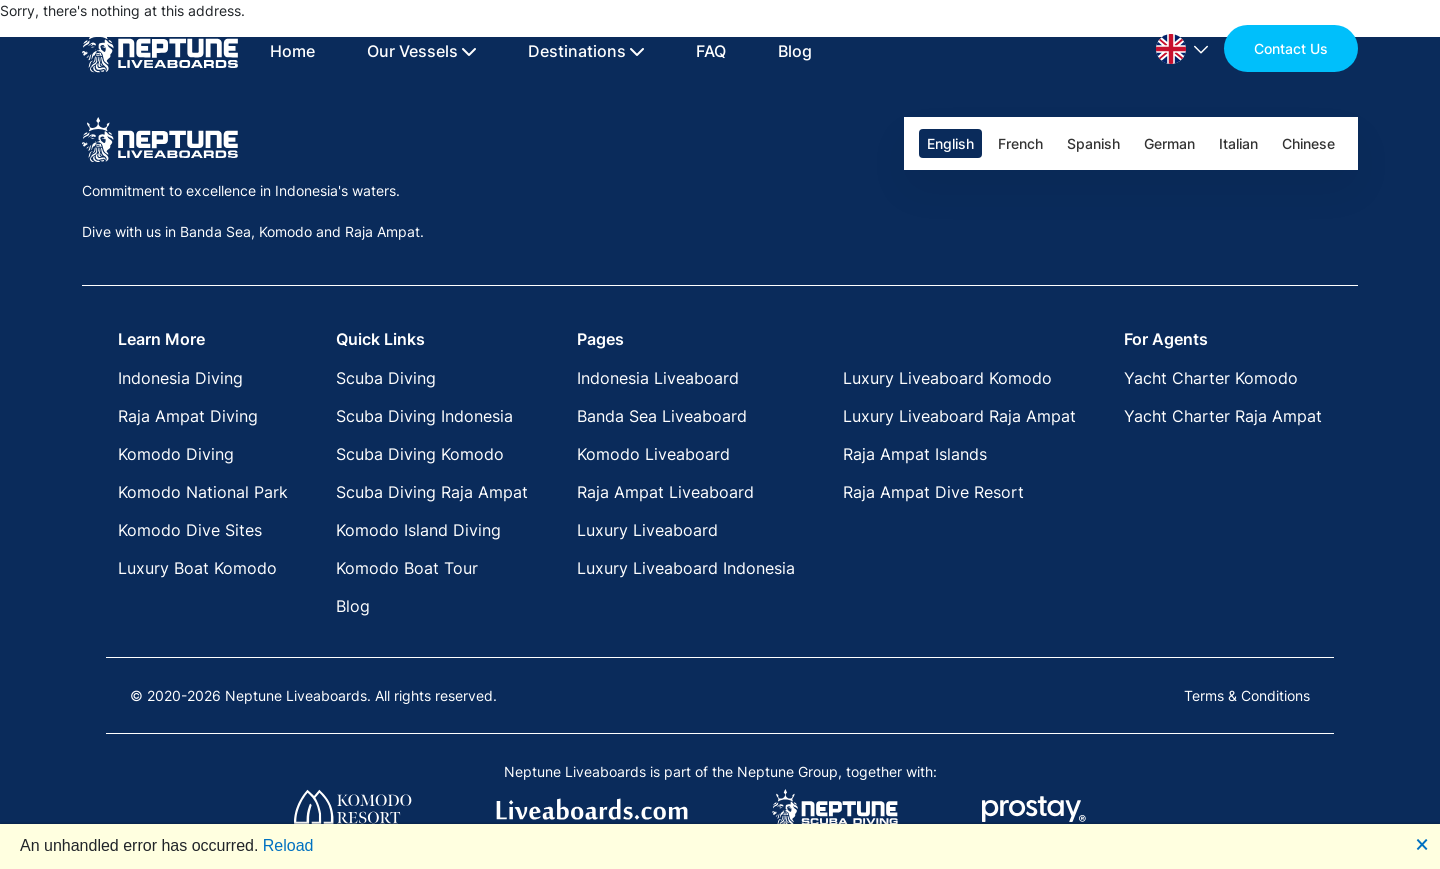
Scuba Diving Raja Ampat (432, 492)
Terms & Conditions (1247, 695)
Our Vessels (421, 51)
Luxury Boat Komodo (197, 568)
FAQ (711, 51)
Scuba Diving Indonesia (424, 416)
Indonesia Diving (180, 378)
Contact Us (1291, 48)
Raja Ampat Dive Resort (933, 492)
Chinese (1308, 143)
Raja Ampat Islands (915, 454)
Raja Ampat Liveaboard (665, 492)
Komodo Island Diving (418, 530)
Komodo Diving (176, 454)
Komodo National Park (203, 492)
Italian (1238, 143)
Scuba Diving (386, 378)
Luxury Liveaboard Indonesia (686, 568)
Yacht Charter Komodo (1211, 378)
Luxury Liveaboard (647, 530)
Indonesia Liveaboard (658, 378)
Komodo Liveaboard (653, 454)
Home (292, 51)
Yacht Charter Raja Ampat (1223, 416)
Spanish (1093, 143)
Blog (795, 51)
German (1169, 143)
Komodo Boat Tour (407, 568)
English (950, 143)
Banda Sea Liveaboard (662, 416)
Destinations (586, 51)
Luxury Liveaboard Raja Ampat (959, 416)
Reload (288, 845)
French (1020, 143)
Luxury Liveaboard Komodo (947, 378)
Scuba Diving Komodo (420, 454)
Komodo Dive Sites (190, 530)
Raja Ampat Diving (188, 416)
